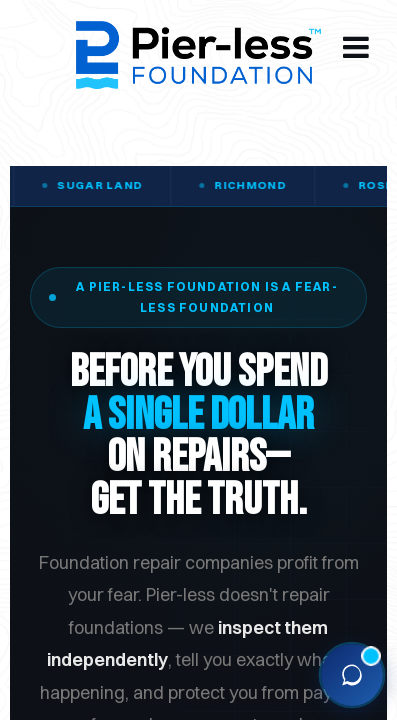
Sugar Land (108, 185)
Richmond (258, 185)
